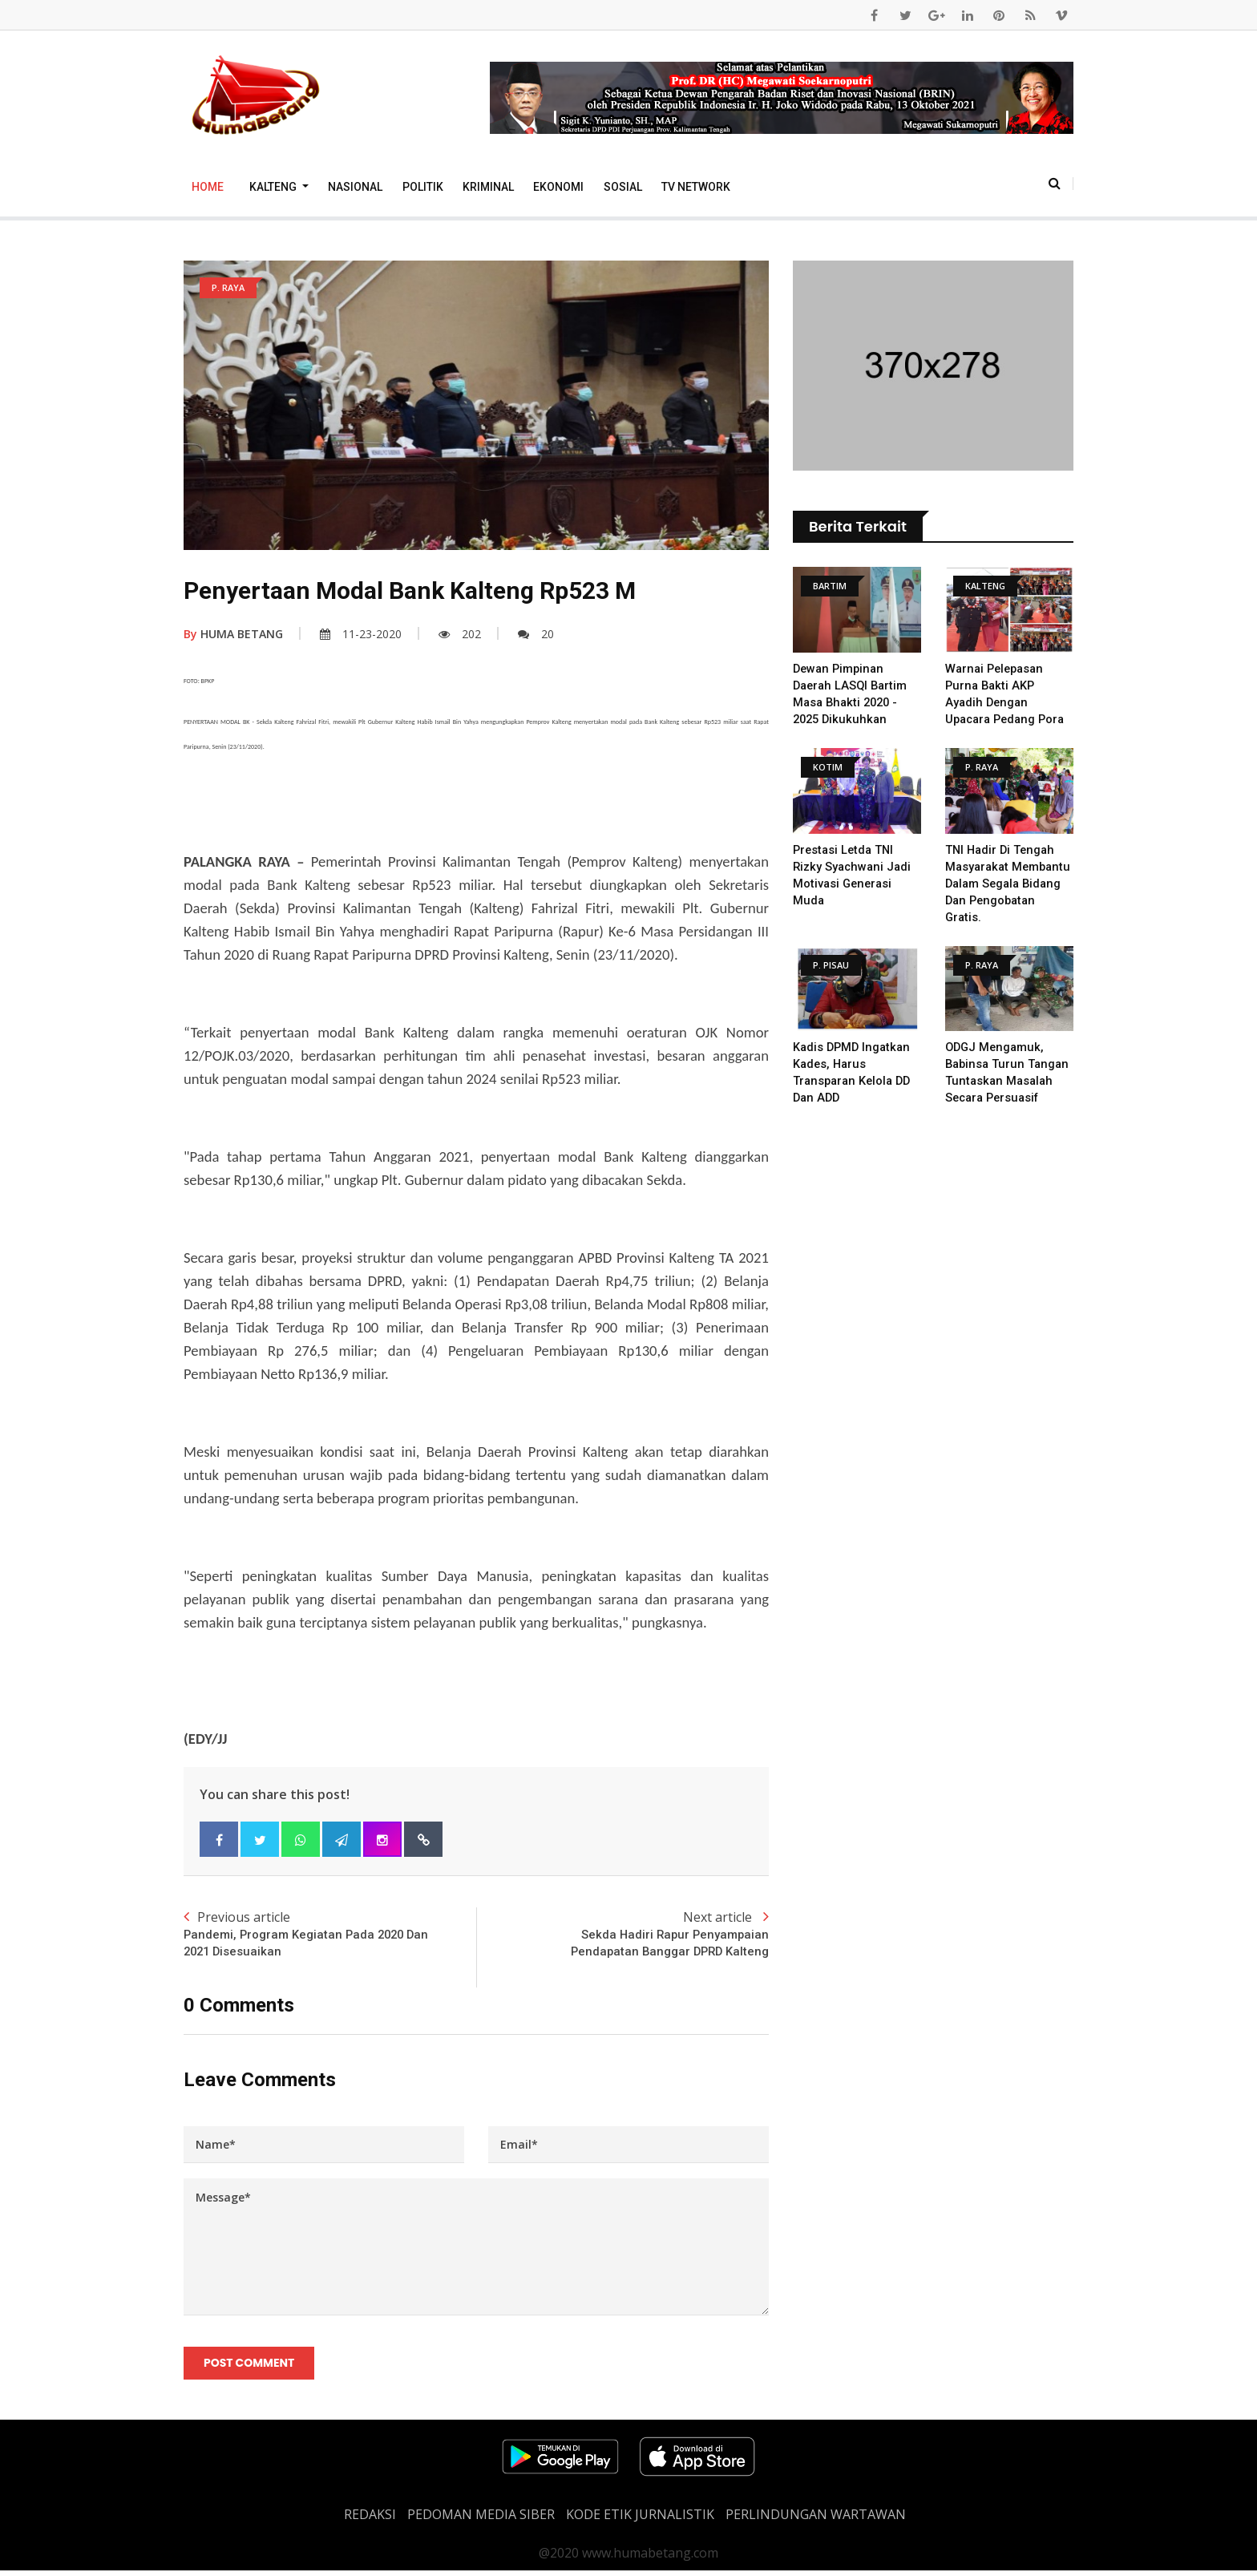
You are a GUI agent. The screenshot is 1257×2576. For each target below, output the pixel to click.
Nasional (355, 186)
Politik (422, 186)
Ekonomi (558, 186)
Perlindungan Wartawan (816, 2520)
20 (536, 633)
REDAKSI (370, 2520)
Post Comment (250, 2367)
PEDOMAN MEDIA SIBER (481, 2520)
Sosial (623, 186)
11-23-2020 (361, 633)
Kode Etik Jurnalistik (640, 2520)
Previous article (330, 1935)
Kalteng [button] (274, 186)
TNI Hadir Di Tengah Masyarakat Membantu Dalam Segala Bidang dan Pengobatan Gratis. (1002, 883)
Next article (622, 1935)
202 (460, 633)
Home (208, 186)
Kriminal (488, 186)
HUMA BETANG (233, 633)
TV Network (695, 186)
